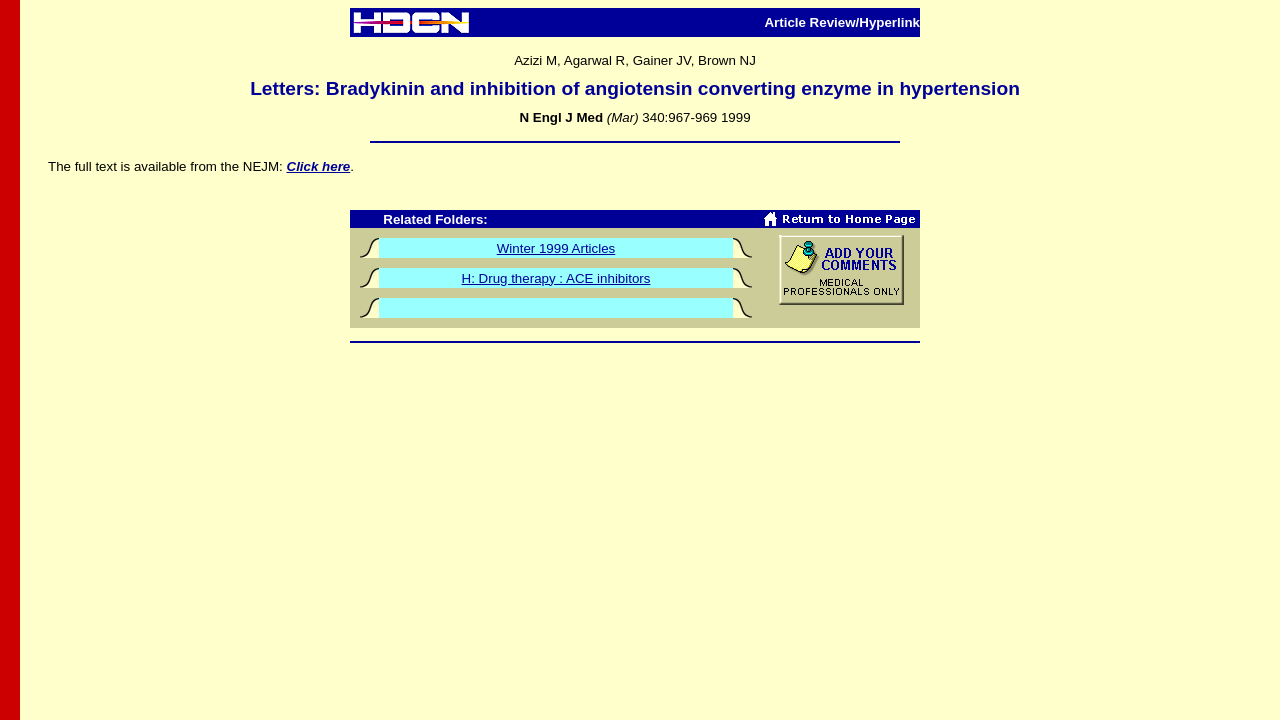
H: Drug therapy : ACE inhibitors (556, 278)
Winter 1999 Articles (556, 248)
